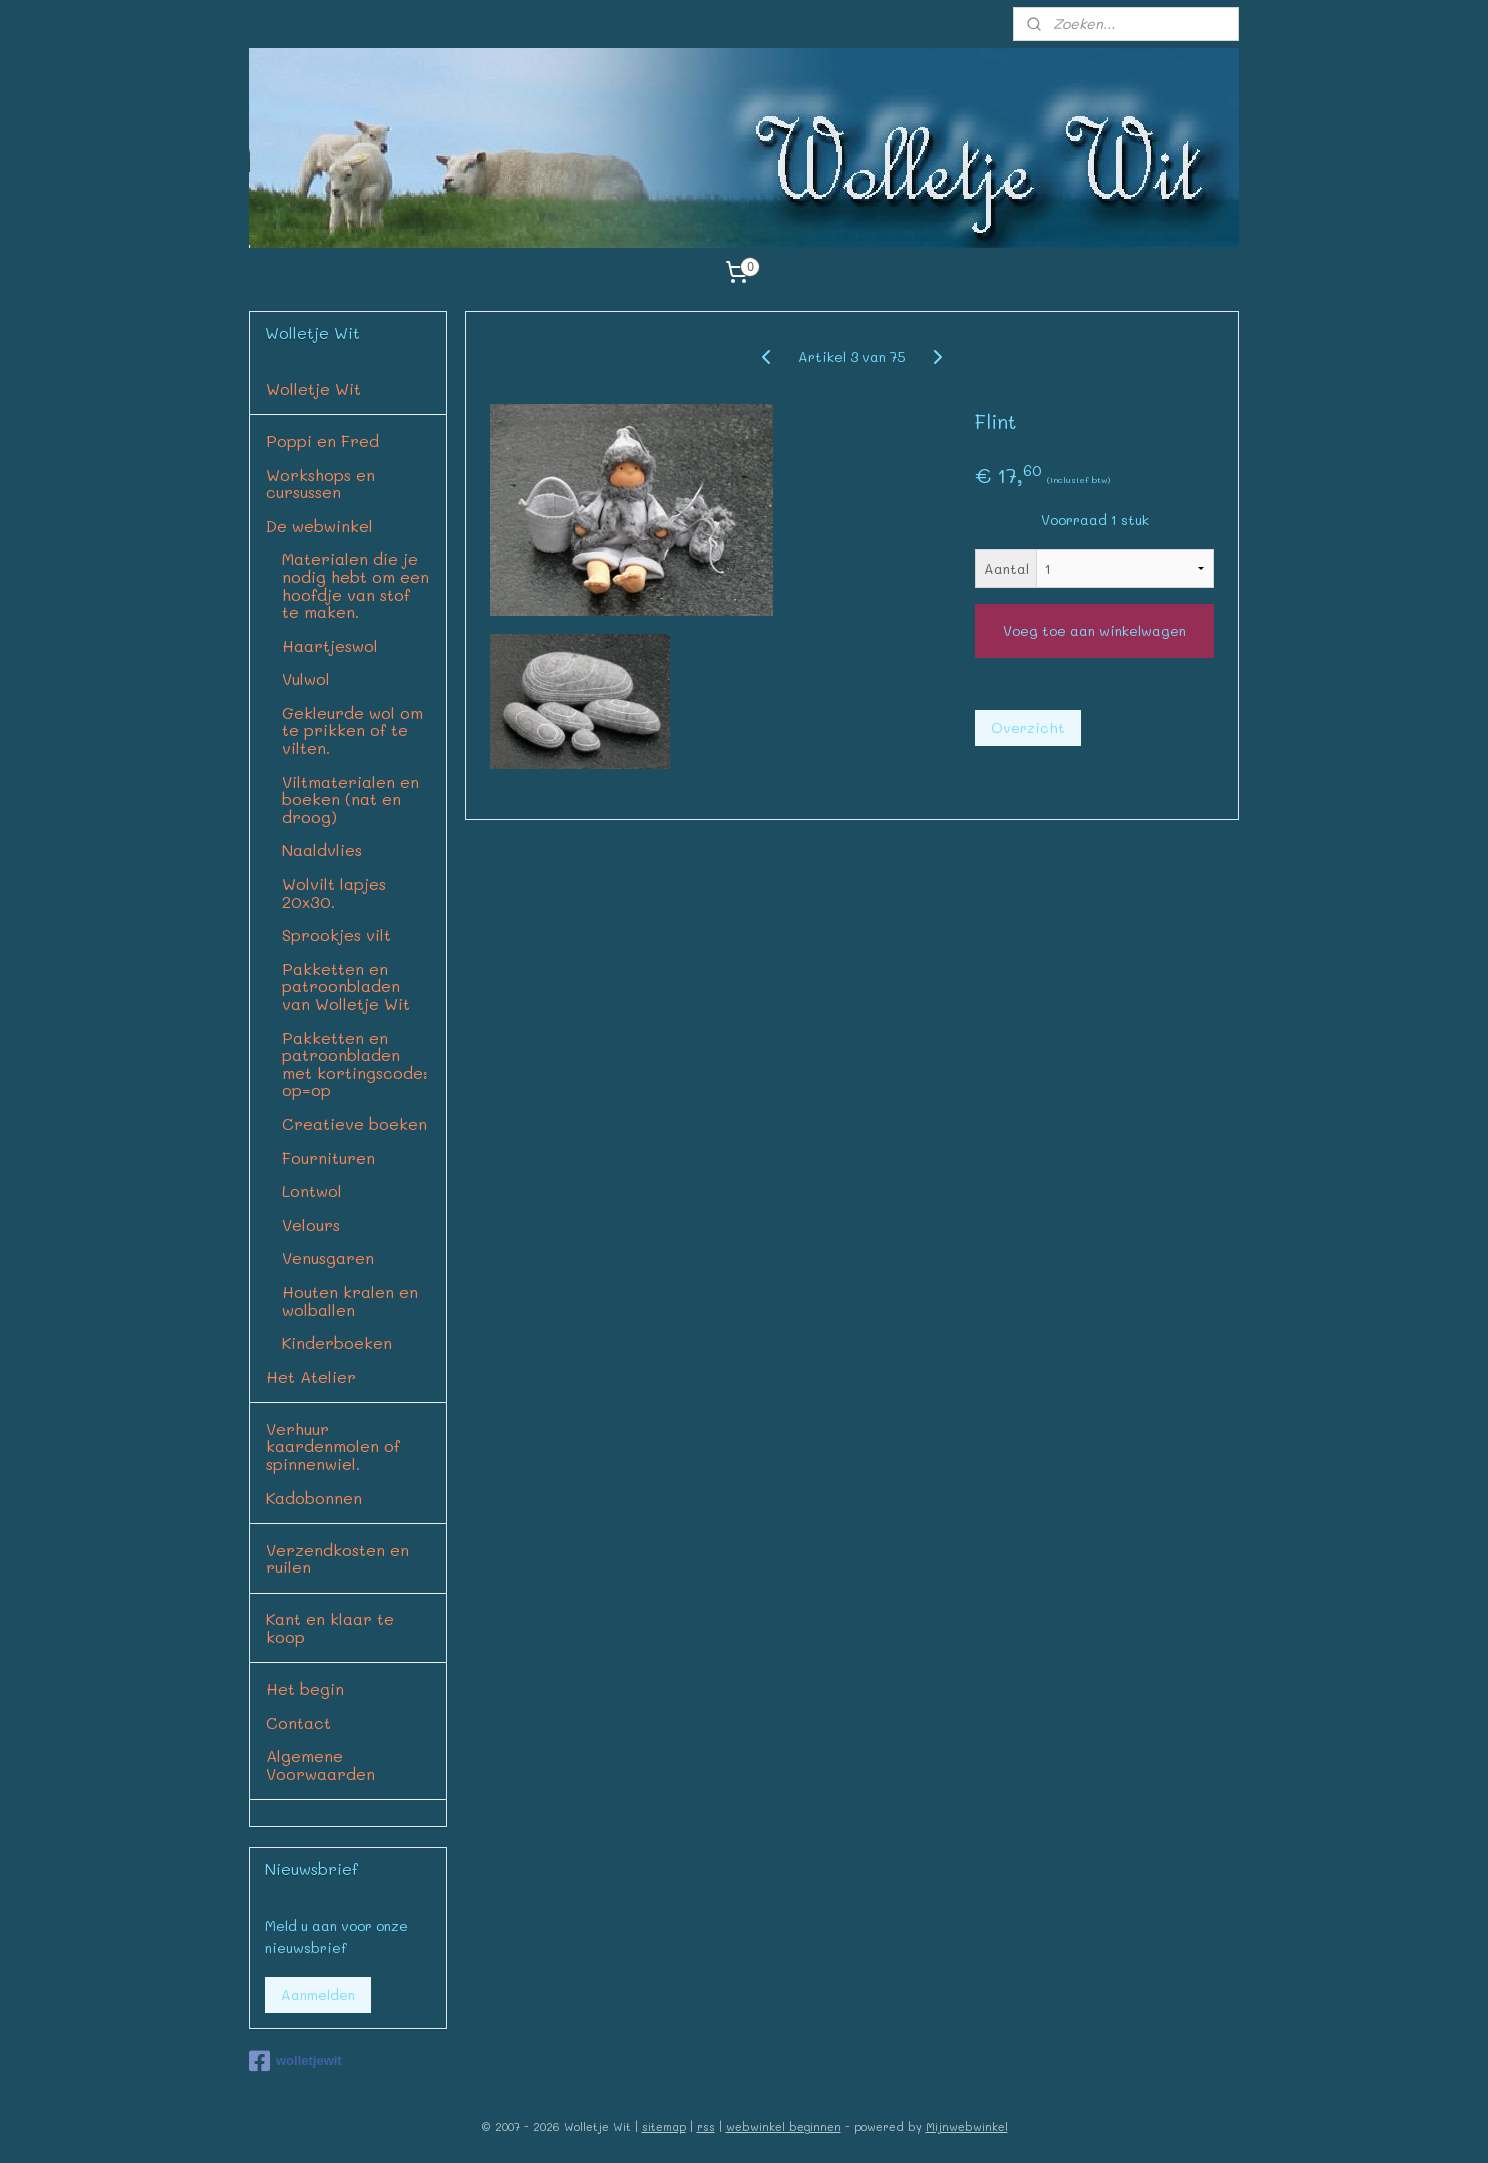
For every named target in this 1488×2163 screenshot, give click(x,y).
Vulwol (306, 678)
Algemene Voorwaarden (320, 1764)
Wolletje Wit (313, 388)
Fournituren (328, 1157)
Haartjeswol (330, 645)
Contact (298, 1722)
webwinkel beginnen (783, 2126)
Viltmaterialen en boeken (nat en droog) (350, 799)
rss (706, 2126)
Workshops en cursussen (320, 483)
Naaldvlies (322, 849)
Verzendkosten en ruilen (337, 1558)
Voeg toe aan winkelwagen (1094, 630)
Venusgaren (328, 1257)
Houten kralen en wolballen (350, 1300)
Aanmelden (318, 1994)
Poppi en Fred (322, 440)
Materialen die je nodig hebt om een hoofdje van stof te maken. (355, 585)
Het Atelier (311, 1376)
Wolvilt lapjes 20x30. (334, 892)
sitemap (664, 2126)
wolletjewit (295, 2061)
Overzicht (1028, 727)
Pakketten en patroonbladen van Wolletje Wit (346, 986)
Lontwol (312, 1190)
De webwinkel (319, 525)
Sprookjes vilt (336, 934)
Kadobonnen (314, 1497)
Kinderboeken (337, 1342)
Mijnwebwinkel (967, 2126)
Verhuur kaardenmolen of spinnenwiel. (333, 1446)
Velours (311, 1224)
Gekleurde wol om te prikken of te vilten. (352, 730)
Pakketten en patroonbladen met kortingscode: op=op (355, 1064)
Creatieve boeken (354, 1123)
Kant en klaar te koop (330, 1627)
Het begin (305, 1688)
